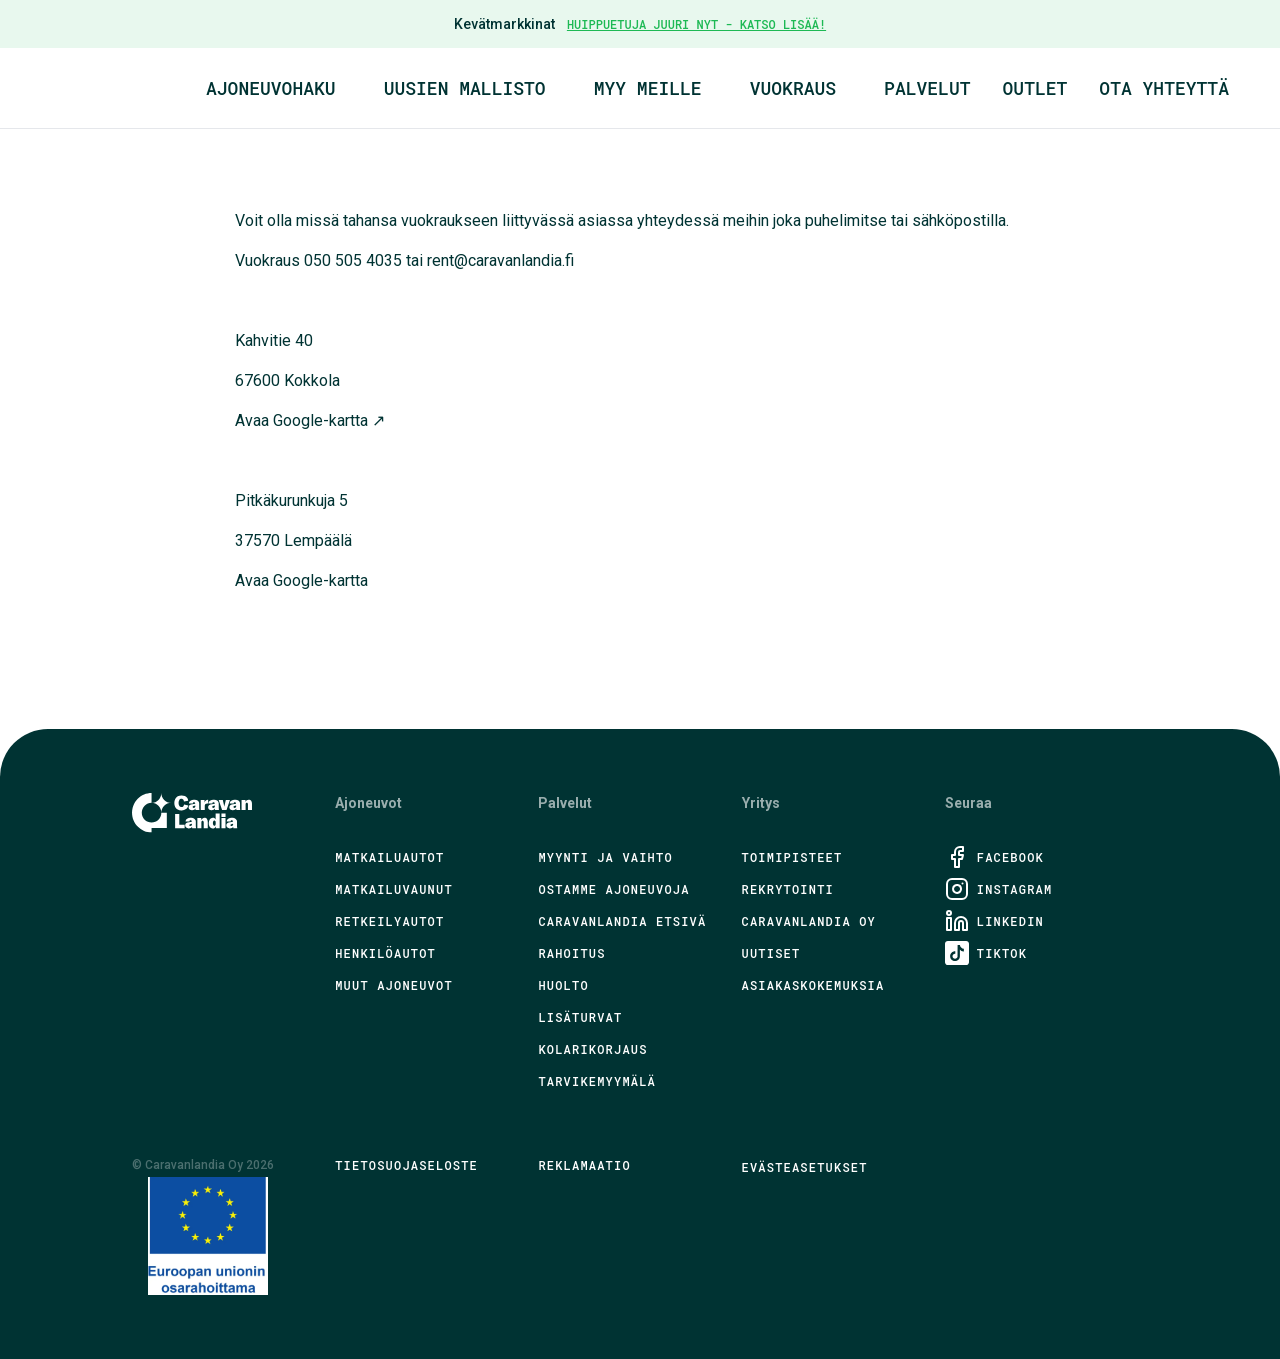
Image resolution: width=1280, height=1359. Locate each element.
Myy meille (648, 88)
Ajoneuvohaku (271, 88)
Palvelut (927, 88)
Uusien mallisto (465, 88)
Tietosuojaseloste (406, 1165)
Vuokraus (793, 88)
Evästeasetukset (805, 1167)
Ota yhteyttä (1164, 88)
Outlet (1035, 88)
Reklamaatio (584, 1165)
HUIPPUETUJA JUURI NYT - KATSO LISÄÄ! (696, 24)
